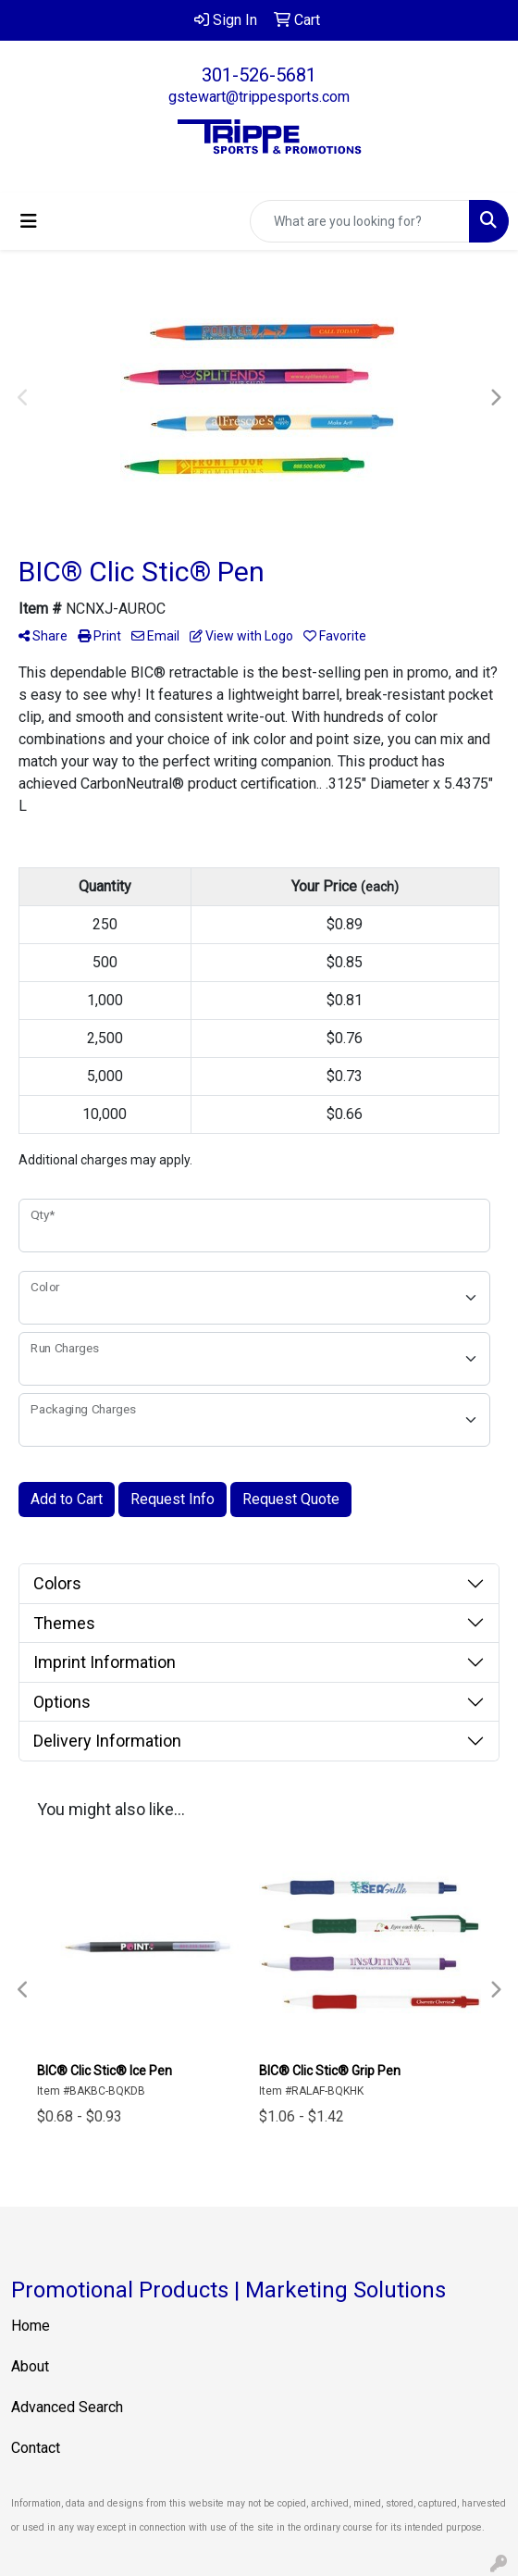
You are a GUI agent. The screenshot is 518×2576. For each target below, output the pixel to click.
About (30, 2366)
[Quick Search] (360, 221)
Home (30, 2325)
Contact (35, 2448)
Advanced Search (67, 2407)
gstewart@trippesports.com (259, 97)
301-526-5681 (259, 75)
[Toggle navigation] (28, 221)
